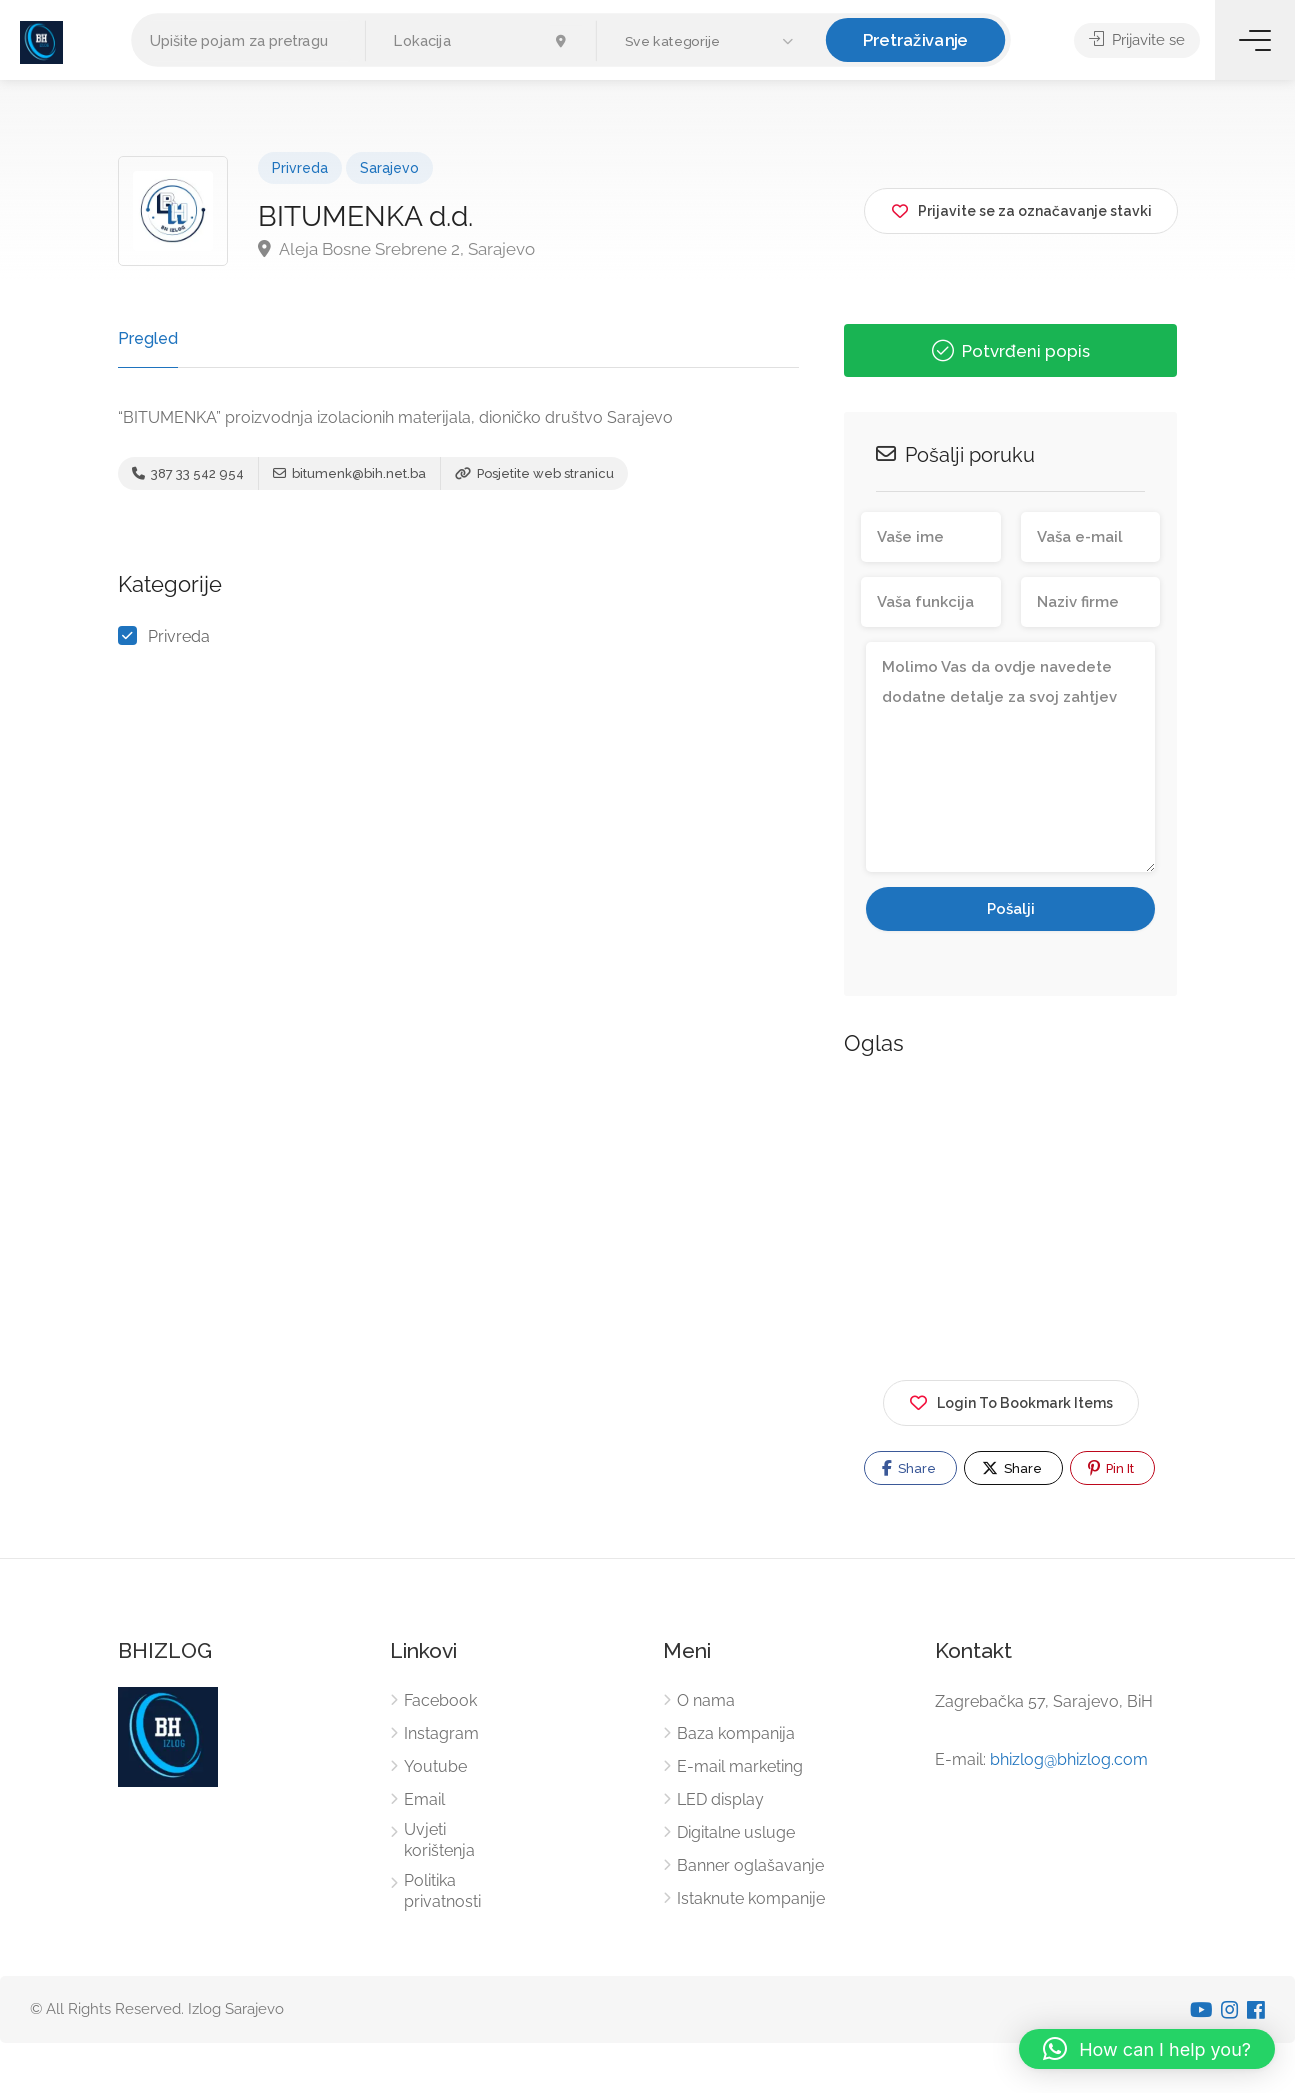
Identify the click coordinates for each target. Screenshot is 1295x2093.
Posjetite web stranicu (534, 473)
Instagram (441, 1733)
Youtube (435, 1766)
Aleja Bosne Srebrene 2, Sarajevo (396, 249)
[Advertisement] (1010, 1215)
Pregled (148, 338)
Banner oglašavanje (750, 1865)
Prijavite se (1137, 40)
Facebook (440, 1700)
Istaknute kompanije (751, 1898)
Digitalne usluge (736, 1832)
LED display (720, 1799)
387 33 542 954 (188, 473)
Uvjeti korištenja (439, 1840)
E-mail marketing (740, 1766)
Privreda (300, 168)
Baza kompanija (736, 1733)
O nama (706, 1700)
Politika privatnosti (442, 1891)
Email (424, 1799)
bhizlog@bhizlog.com (1069, 1759)
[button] (711, 41)
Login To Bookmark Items (1011, 1399)
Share (909, 1468)
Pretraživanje (916, 39)
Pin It (1111, 1468)
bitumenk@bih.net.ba (349, 473)
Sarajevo (389, 168)
